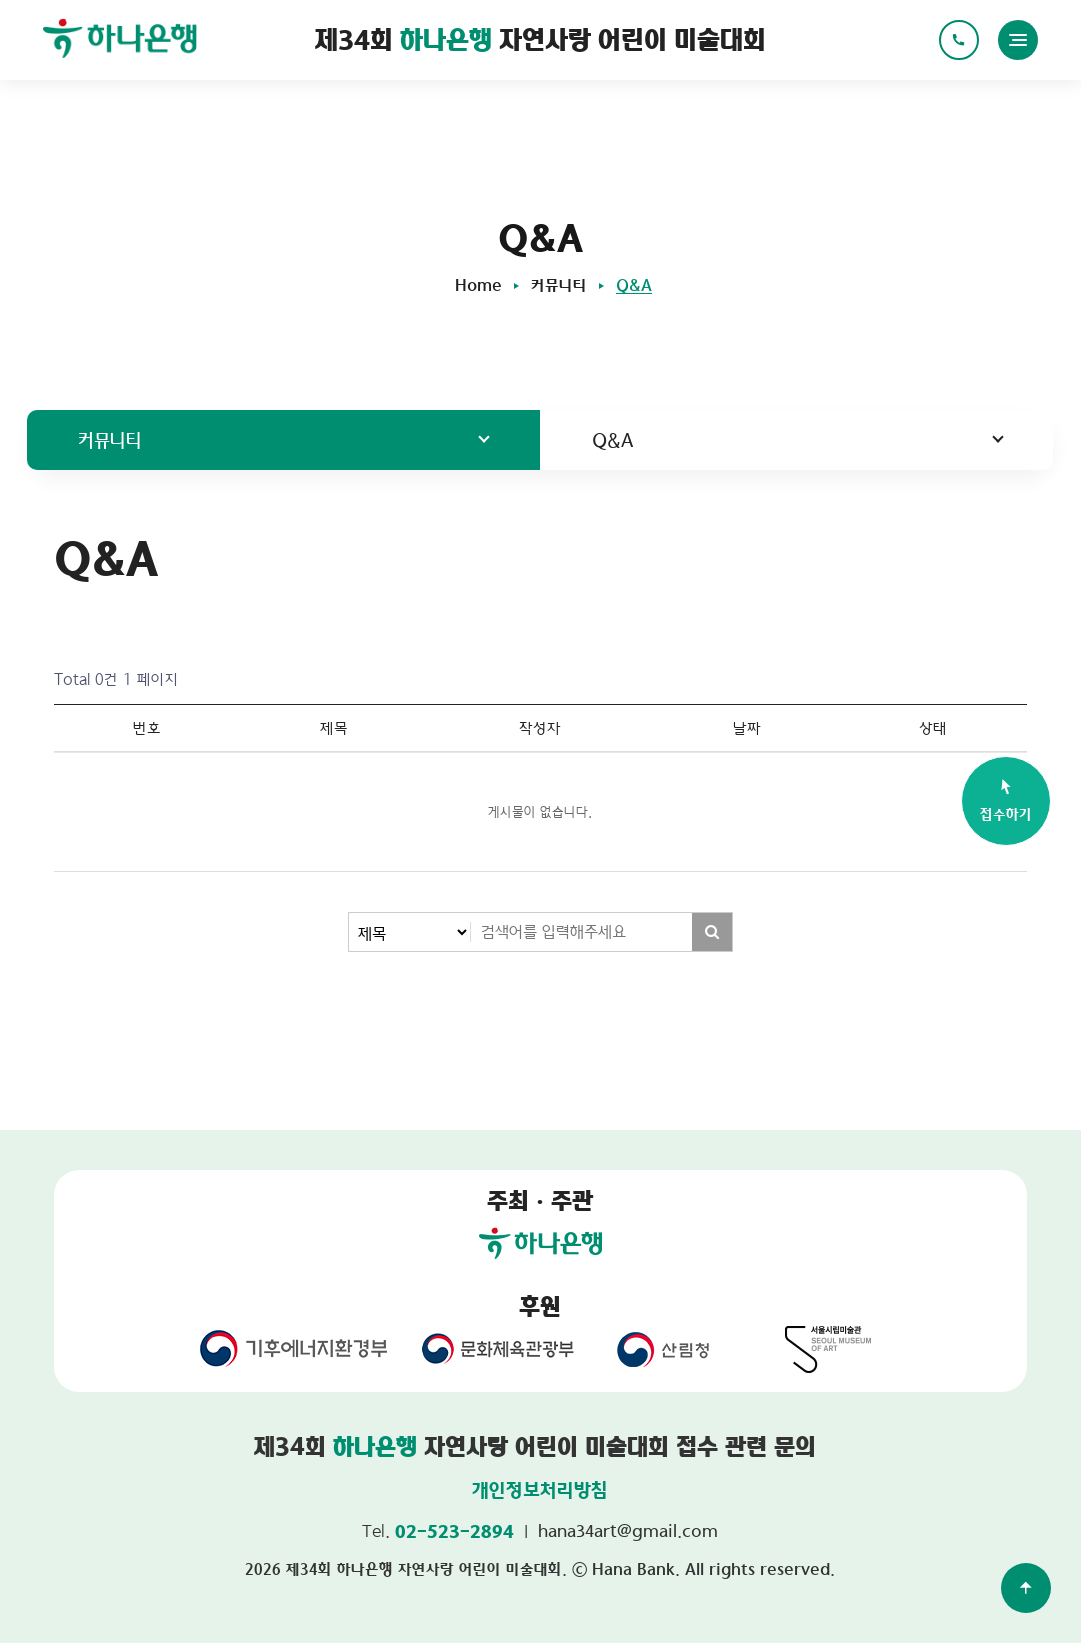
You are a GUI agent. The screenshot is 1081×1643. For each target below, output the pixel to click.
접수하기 (1006, 799)
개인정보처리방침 (540, 1490)
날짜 (747, 728)
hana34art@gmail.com (628, 1530)
